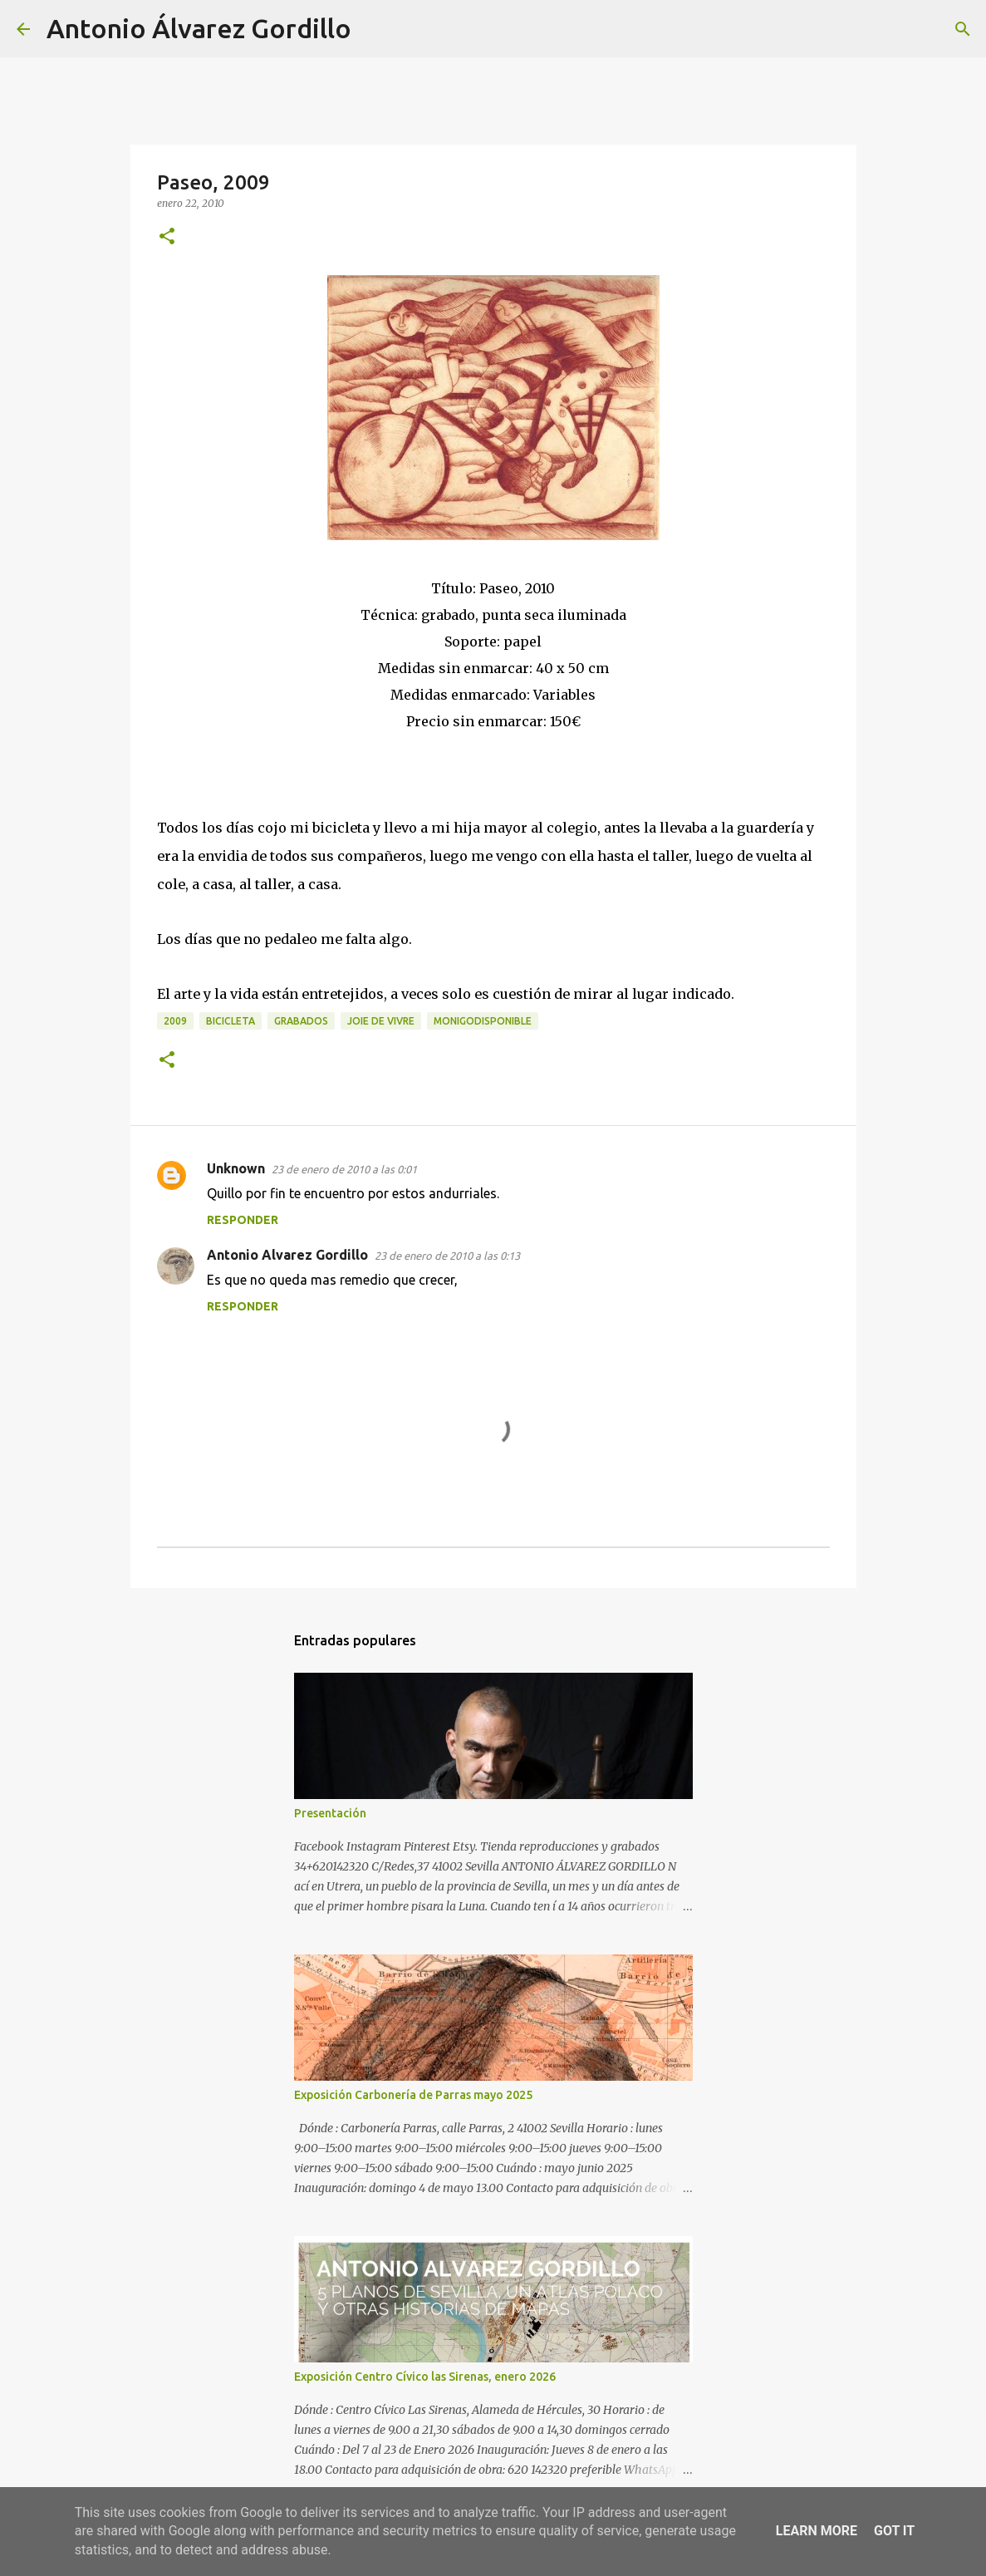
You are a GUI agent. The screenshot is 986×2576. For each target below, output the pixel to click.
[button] (167, 237)
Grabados (301, 1020)
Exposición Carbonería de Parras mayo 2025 (413, 2095)
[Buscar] (375, 29)
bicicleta (230, 1020)
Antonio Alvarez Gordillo (287, 1254)
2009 (175, 1020)
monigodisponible (483, 1020)
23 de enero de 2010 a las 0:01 (344, 1169)
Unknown (236, 1168)
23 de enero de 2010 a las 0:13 (447, 1255)
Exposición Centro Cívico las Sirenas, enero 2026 (425, 2376)
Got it (894, 2531)
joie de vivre (381, 1020)
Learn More (816, 2531)
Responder (242, 1220)
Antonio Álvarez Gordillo (199, 28)
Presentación (330, 1813)
